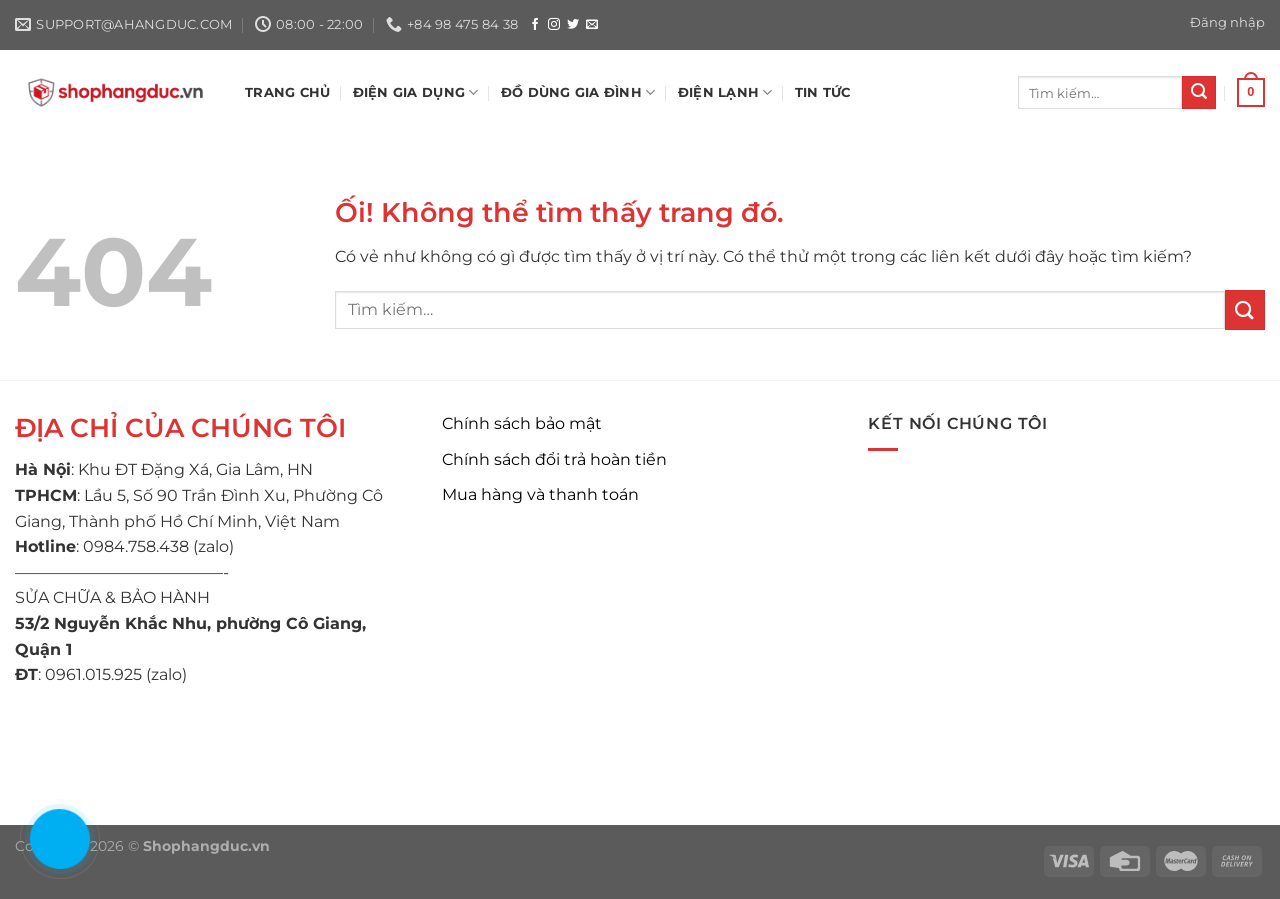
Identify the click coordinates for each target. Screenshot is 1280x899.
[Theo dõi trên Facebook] (535, 25)
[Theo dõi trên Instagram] (554, 25)
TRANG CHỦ (287, 92)
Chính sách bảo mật (522, 423)
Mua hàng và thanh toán (540, 494)
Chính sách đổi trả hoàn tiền (554, 459)
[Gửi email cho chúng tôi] (592, 25)
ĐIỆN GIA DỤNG (416, 92)
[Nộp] (1199, 93)
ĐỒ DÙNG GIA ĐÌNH (578, 92)
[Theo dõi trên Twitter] (573, 25)
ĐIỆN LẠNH (725, 92)
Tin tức (823, 92)
